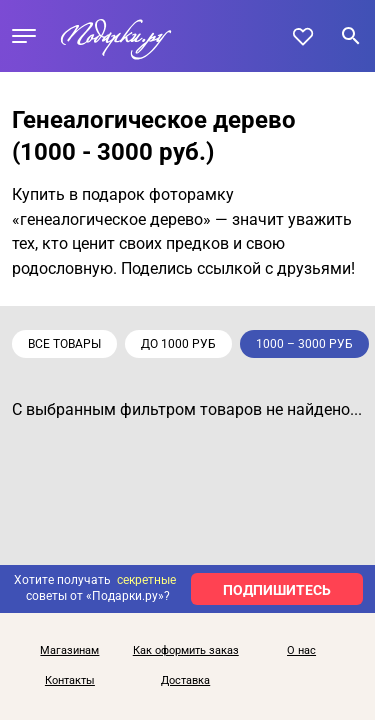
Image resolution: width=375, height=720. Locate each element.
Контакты (70, 681)
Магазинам (69, 651)
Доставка (185, 681)
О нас (301, 651)
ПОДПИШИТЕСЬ (277, 590)
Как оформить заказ (186, 651)
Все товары (64, 344)
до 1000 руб (178, 344)
